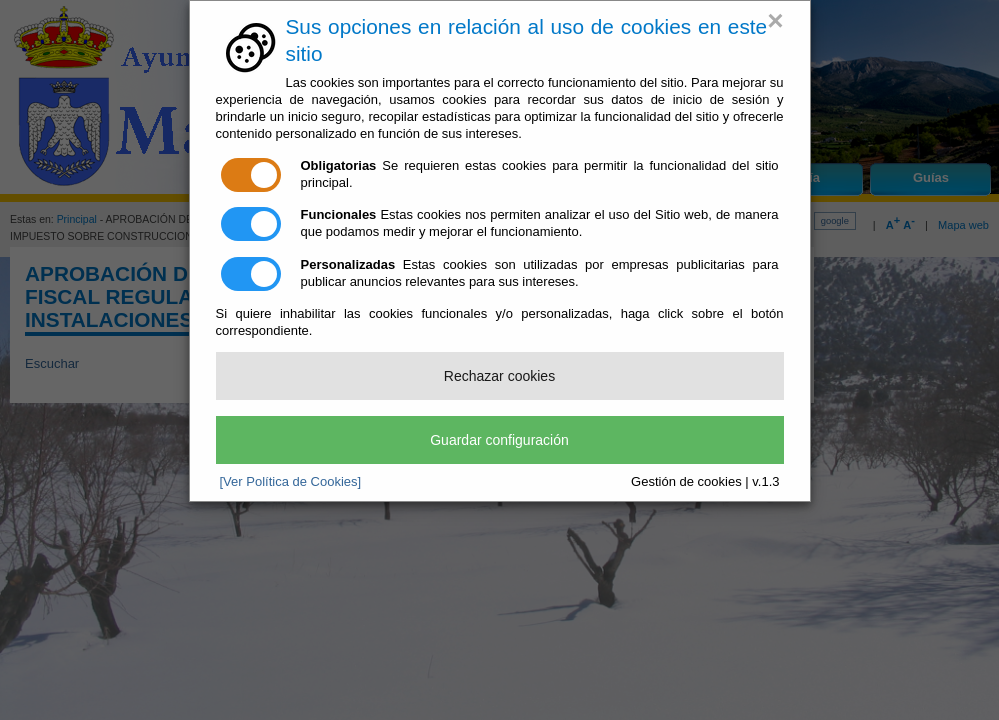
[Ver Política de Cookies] (291, 481)
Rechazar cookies (499, 376)
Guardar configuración (499, 440)
